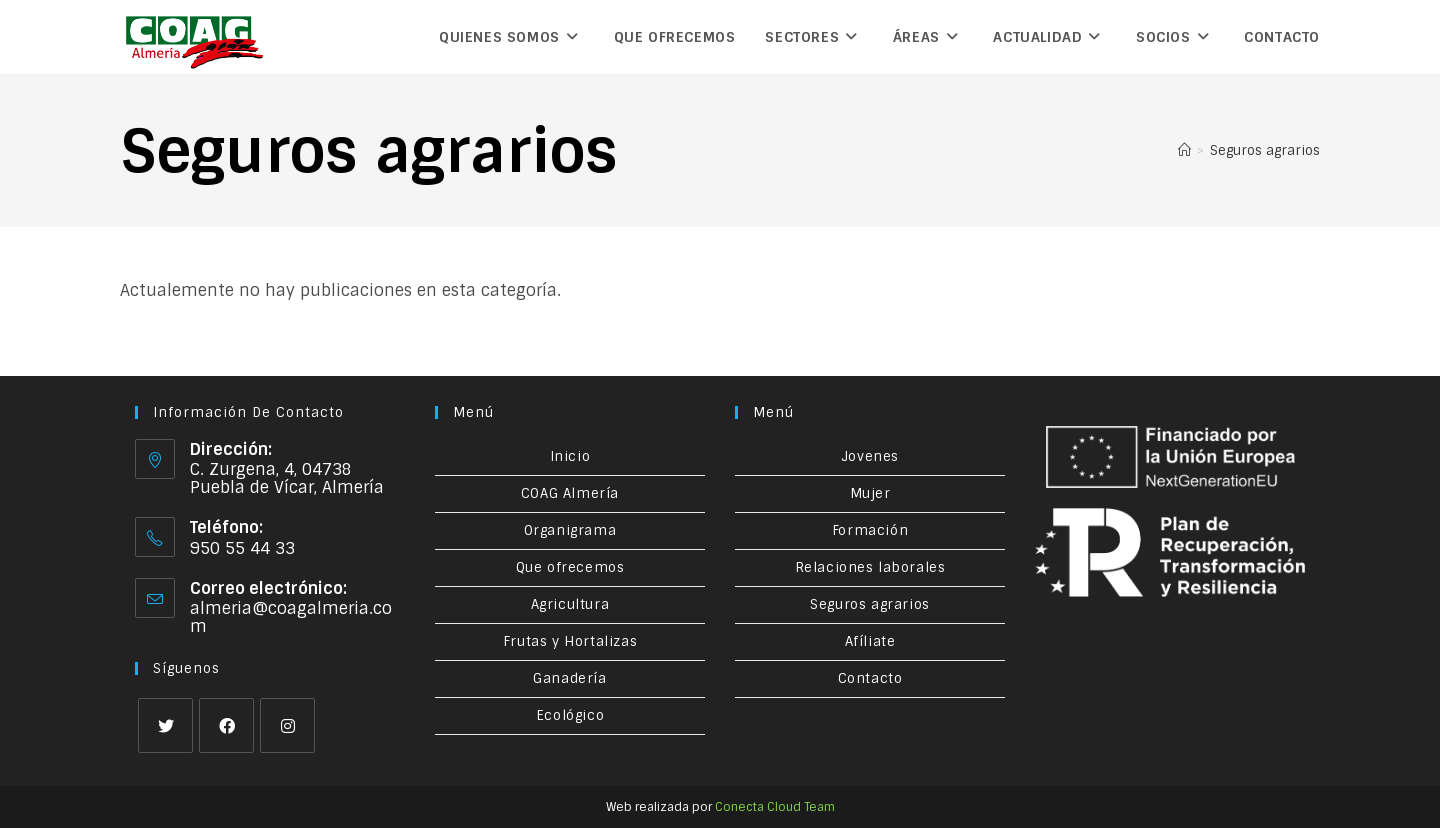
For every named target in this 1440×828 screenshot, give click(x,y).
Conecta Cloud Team (775, 807)
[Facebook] (226, 725)
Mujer (870, 493)
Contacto (870, 678)
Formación (870, 530)
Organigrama (570, 530)
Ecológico (570, 715)
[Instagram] (287, 725)
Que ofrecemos (570, 567)
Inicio (570, 456)
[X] (165, 725)
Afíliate (870, 641)
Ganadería (569, 678)
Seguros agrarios (1265, 150)
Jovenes (870, 456)
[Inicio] (1184, 150)
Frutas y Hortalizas (570, 641)
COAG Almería (570, 493)
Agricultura (570, 604)
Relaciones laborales (870, 567)
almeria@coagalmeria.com (291, 617)
